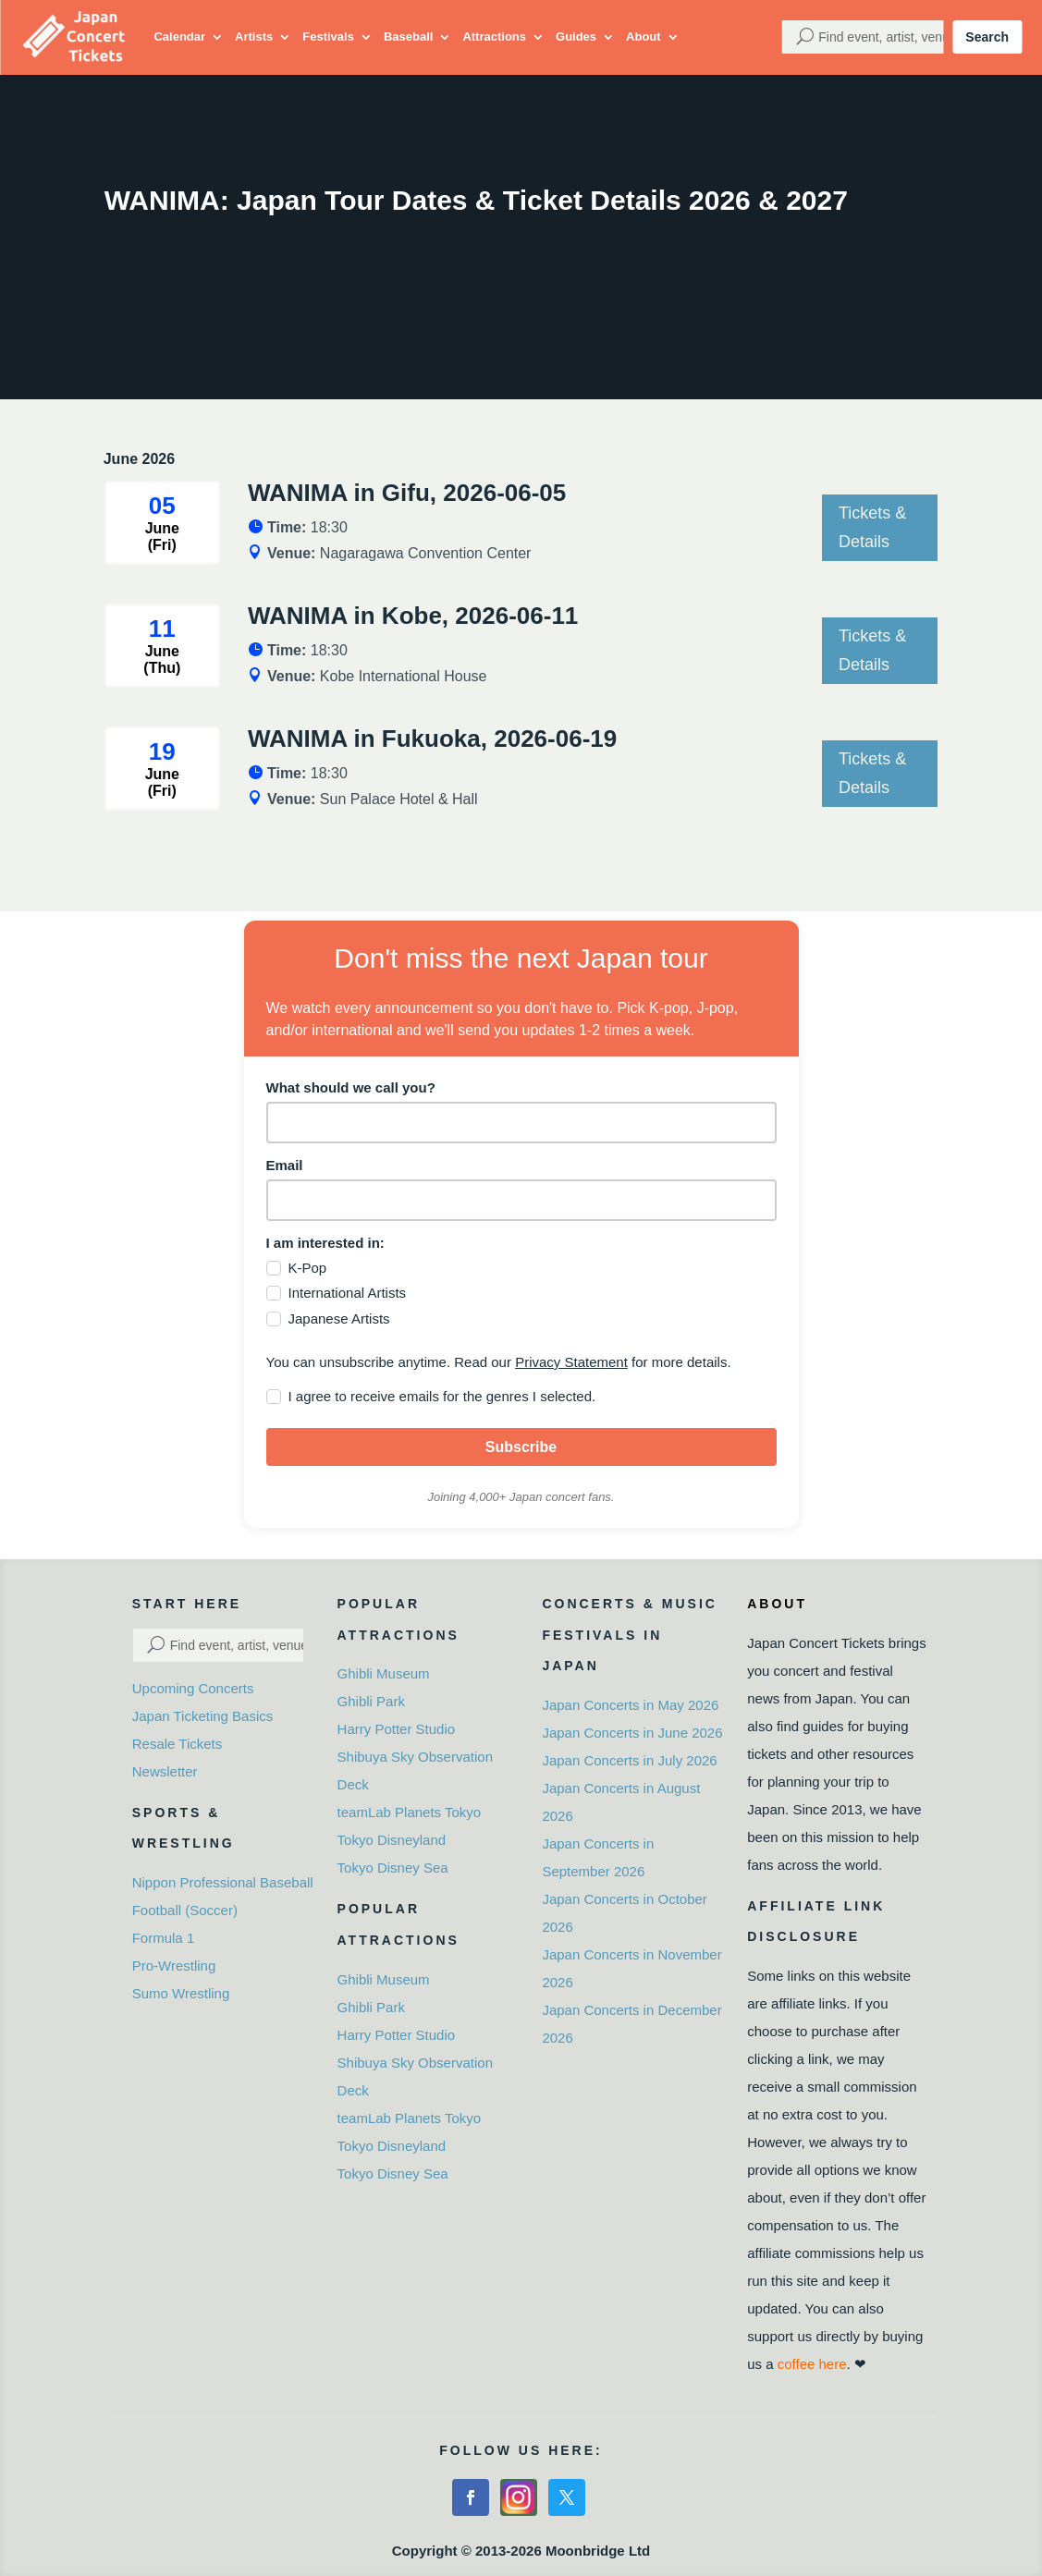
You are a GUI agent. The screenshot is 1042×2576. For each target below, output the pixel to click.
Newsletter (165, 1771)
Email (284, 1165)
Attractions (494, 36)
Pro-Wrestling (174, 1965)
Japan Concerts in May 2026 (630, 1705)
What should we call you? (350, 1087)
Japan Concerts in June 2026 (632, 1732)
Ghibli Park (371, 1701)
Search (987, 37)
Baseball (408, 36)
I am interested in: (325, 1243)
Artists (254, 36)
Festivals (328, 36)
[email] (521, 1200)
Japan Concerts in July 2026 (629, 1760)
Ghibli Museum (383, 1673)
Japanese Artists (339, 1318)
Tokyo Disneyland (392, 1840)
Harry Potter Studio (396, 1729)
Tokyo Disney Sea (392, 1867)
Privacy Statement (571, 1362)
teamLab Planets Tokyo (409, 1812)
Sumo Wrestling (181, 1993)
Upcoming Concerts (193, 1688)
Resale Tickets (177, 1744)
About (643, 36)
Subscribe (521, 1447)
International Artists (347, 1292)
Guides (576, 36)
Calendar (179, 36)
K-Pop (307, 1268)
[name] (521, 1122)
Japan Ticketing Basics (203, 1716)
